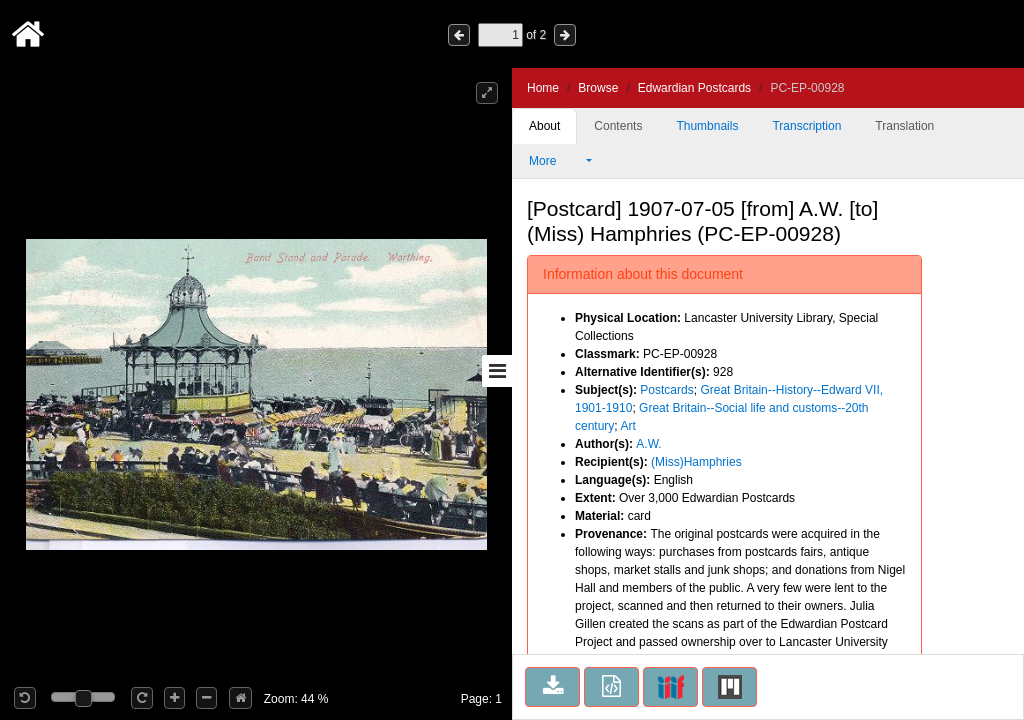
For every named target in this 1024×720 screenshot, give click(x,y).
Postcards (666, 390)
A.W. (648, 444)
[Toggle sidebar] (497, 371)
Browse (598, 88)
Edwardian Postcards (694, 88)
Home (543, 88)
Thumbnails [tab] (707, 126)
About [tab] (544, 126)
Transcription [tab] (806, 126)
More (556, 161)
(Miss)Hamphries (696, 462)
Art (627, 426)
